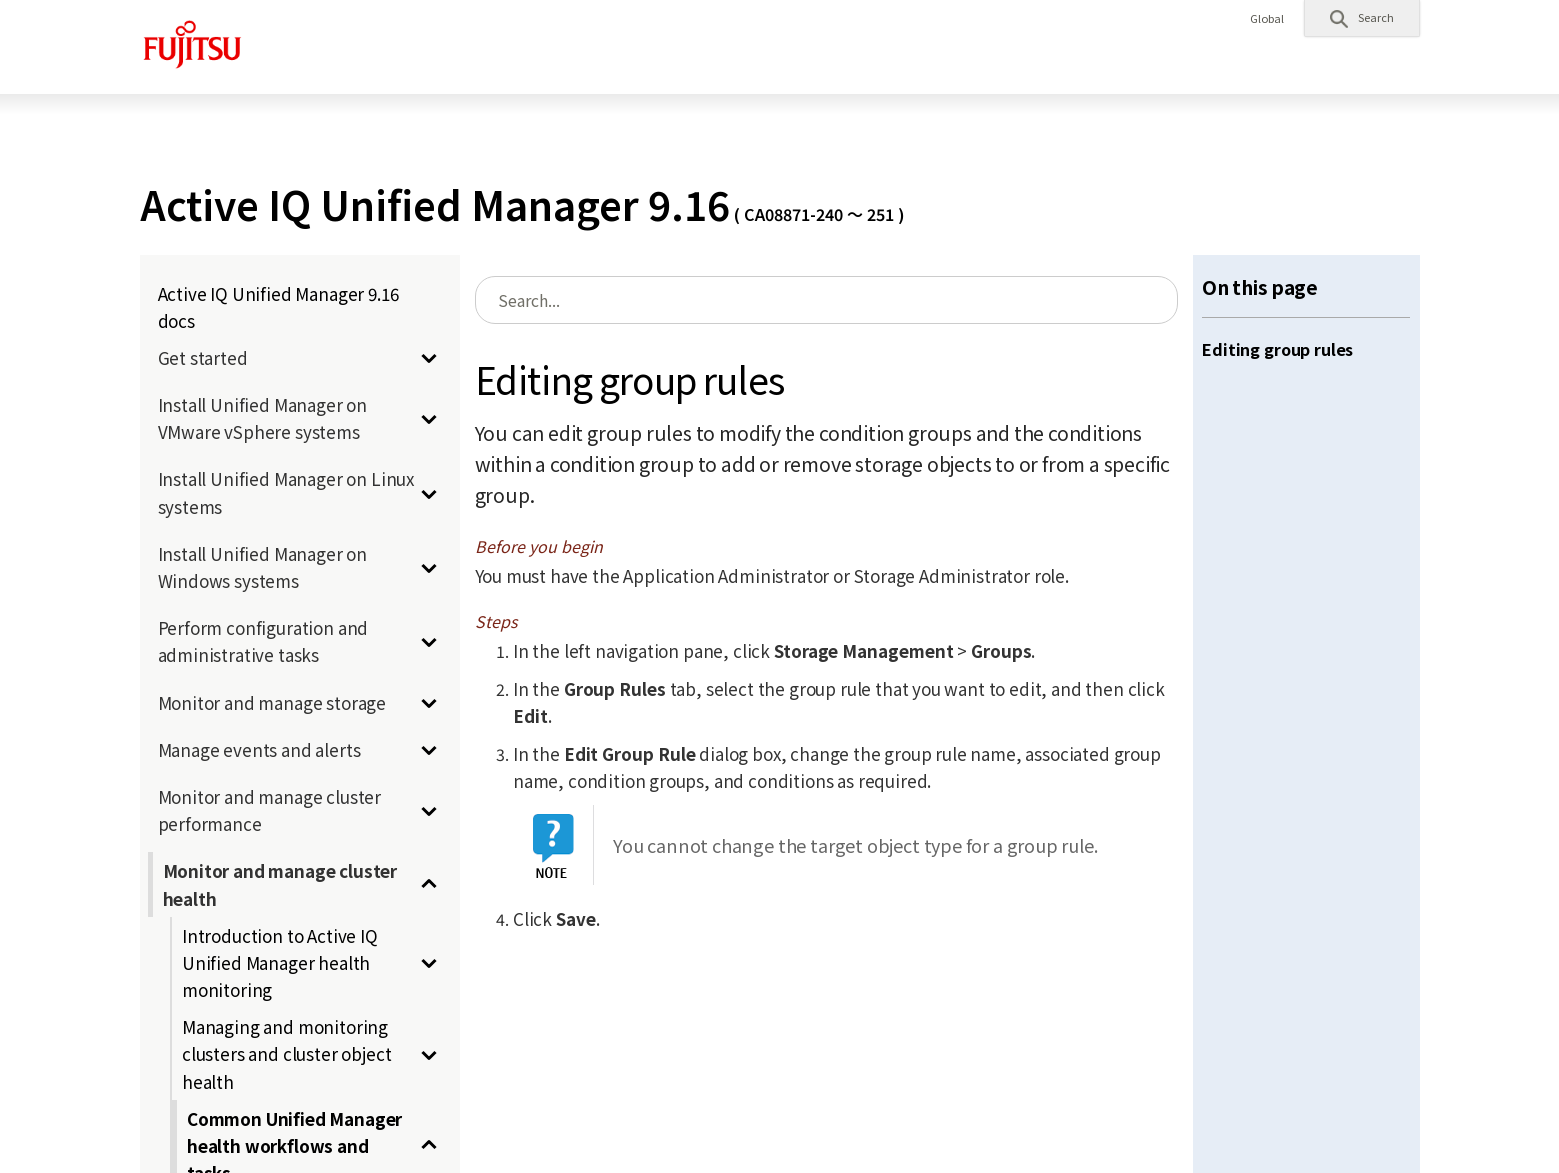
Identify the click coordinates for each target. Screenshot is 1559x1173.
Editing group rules (1277, 349)
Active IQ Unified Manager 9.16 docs (278, 307)
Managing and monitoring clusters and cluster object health (286, 1053)
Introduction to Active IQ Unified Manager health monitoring (280, 962)
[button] (1362, 18)
